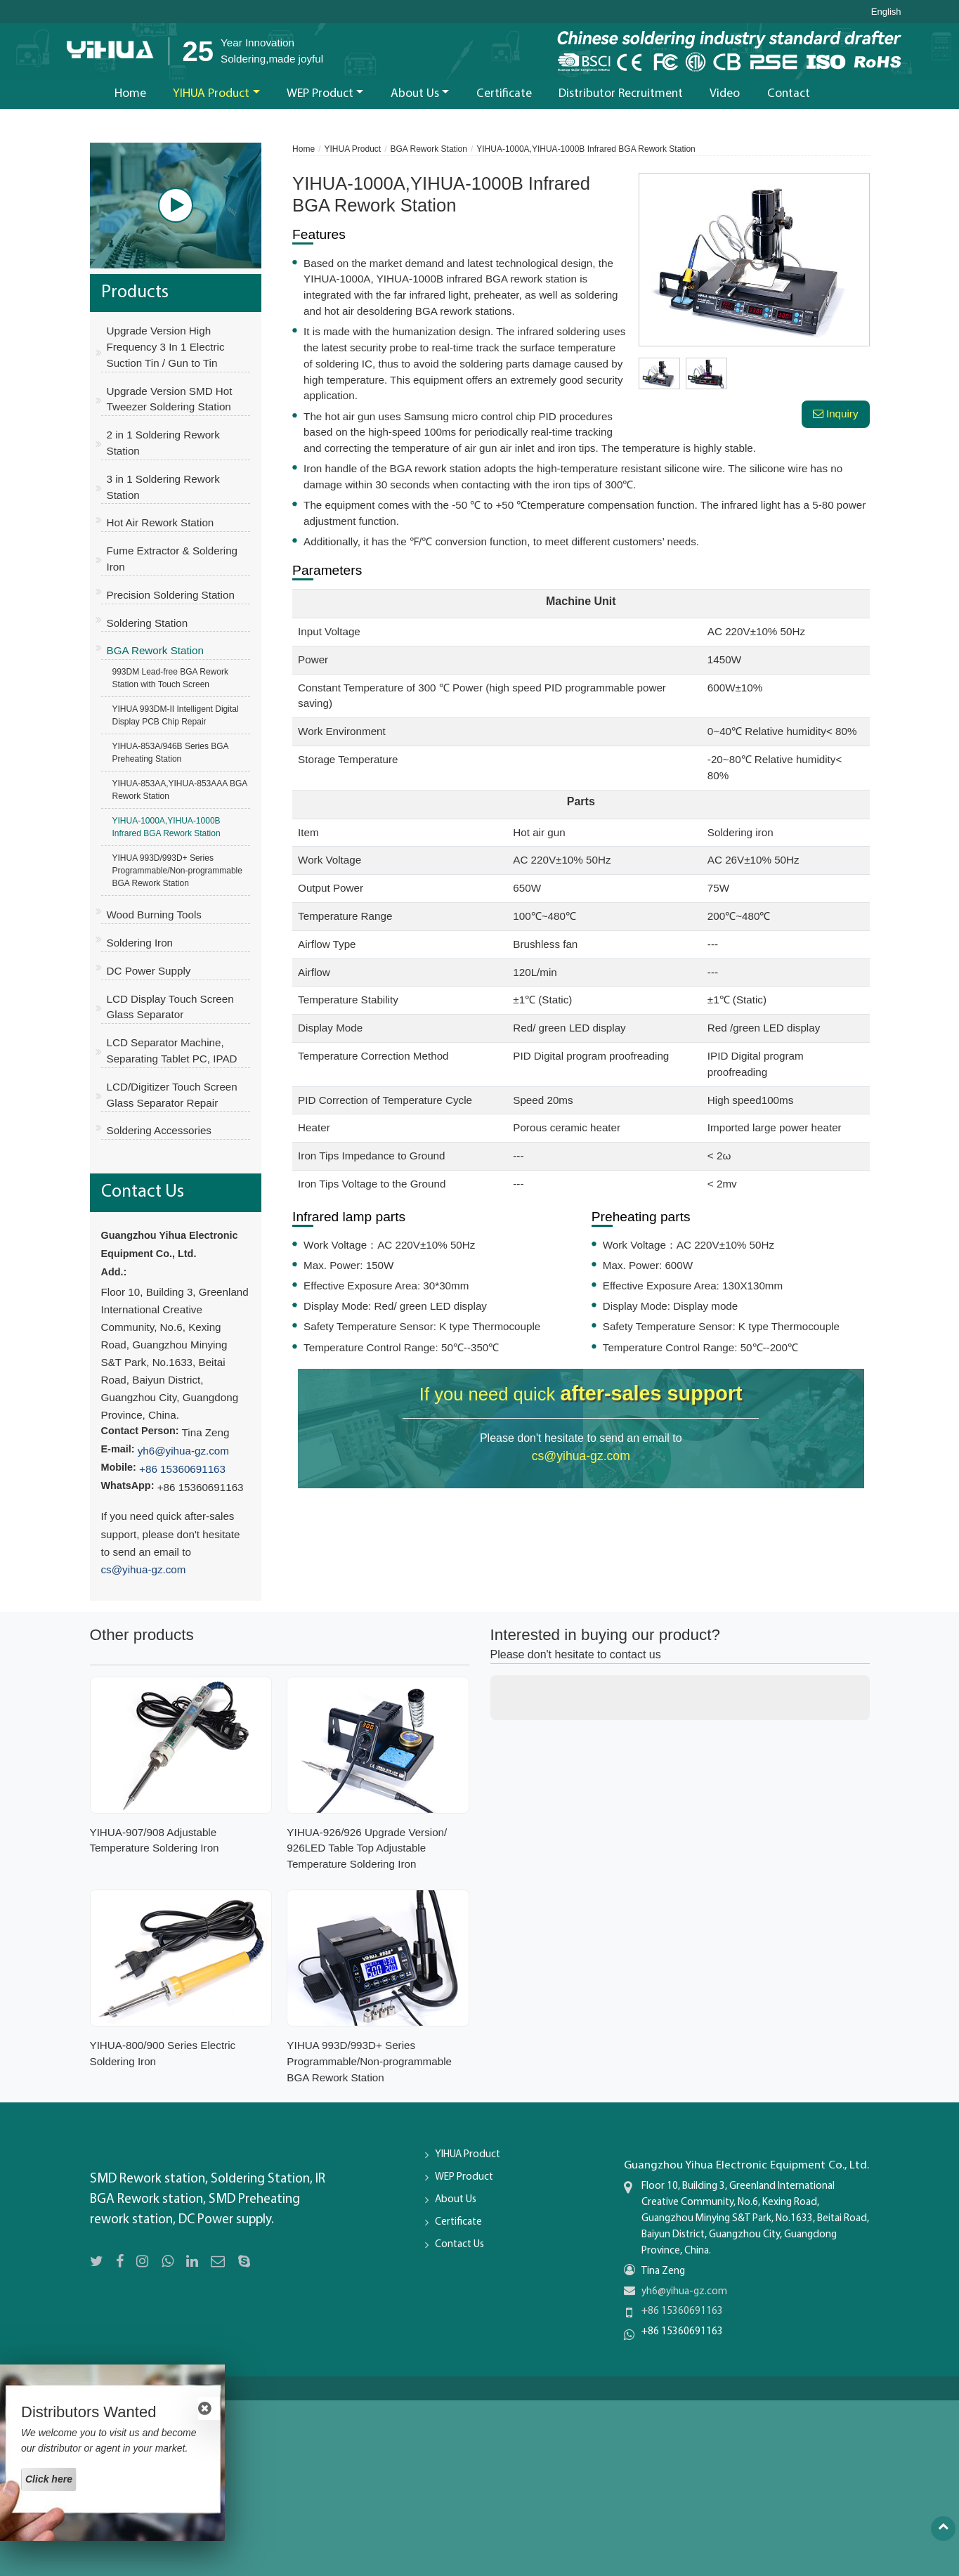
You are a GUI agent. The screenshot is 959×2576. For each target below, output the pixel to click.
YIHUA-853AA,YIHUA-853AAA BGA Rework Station (180, 790)
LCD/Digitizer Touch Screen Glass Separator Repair (172, 1095)
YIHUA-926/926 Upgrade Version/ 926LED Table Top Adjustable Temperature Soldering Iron (367, 1848)
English (886, 12)
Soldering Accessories (159, 1130)
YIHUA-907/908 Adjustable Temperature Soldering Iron (154, 1840)
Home (130, 94)
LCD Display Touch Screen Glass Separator (170, 1007)
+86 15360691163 (182, 1469)
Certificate (504, 94)
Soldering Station (147, 623)
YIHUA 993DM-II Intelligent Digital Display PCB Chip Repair (175, 715)
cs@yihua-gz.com (581, 1456)
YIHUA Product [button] (211, 94)
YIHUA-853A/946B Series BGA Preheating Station (170, 752)
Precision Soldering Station (171, 595)
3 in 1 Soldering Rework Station (163, 487)
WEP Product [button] (320, 94)
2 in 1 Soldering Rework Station (163, 443)
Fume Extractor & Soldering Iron (172, 559)
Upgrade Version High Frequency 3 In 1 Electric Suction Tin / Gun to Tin (166, 347)
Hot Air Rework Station (160, 522)
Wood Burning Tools (154, 915)
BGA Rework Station (429, 149)
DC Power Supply (149, 971)
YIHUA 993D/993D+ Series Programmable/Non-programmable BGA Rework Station (177, 870)
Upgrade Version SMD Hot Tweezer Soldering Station (170, 399)
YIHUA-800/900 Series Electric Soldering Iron (163, 2053)
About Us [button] (415, 94)
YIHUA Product (352, 149)
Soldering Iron (140, 943)
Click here (48, 2479)
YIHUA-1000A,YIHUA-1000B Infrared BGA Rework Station (166, 827)
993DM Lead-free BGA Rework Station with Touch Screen (170, 678)
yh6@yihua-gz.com (183, 1451)
